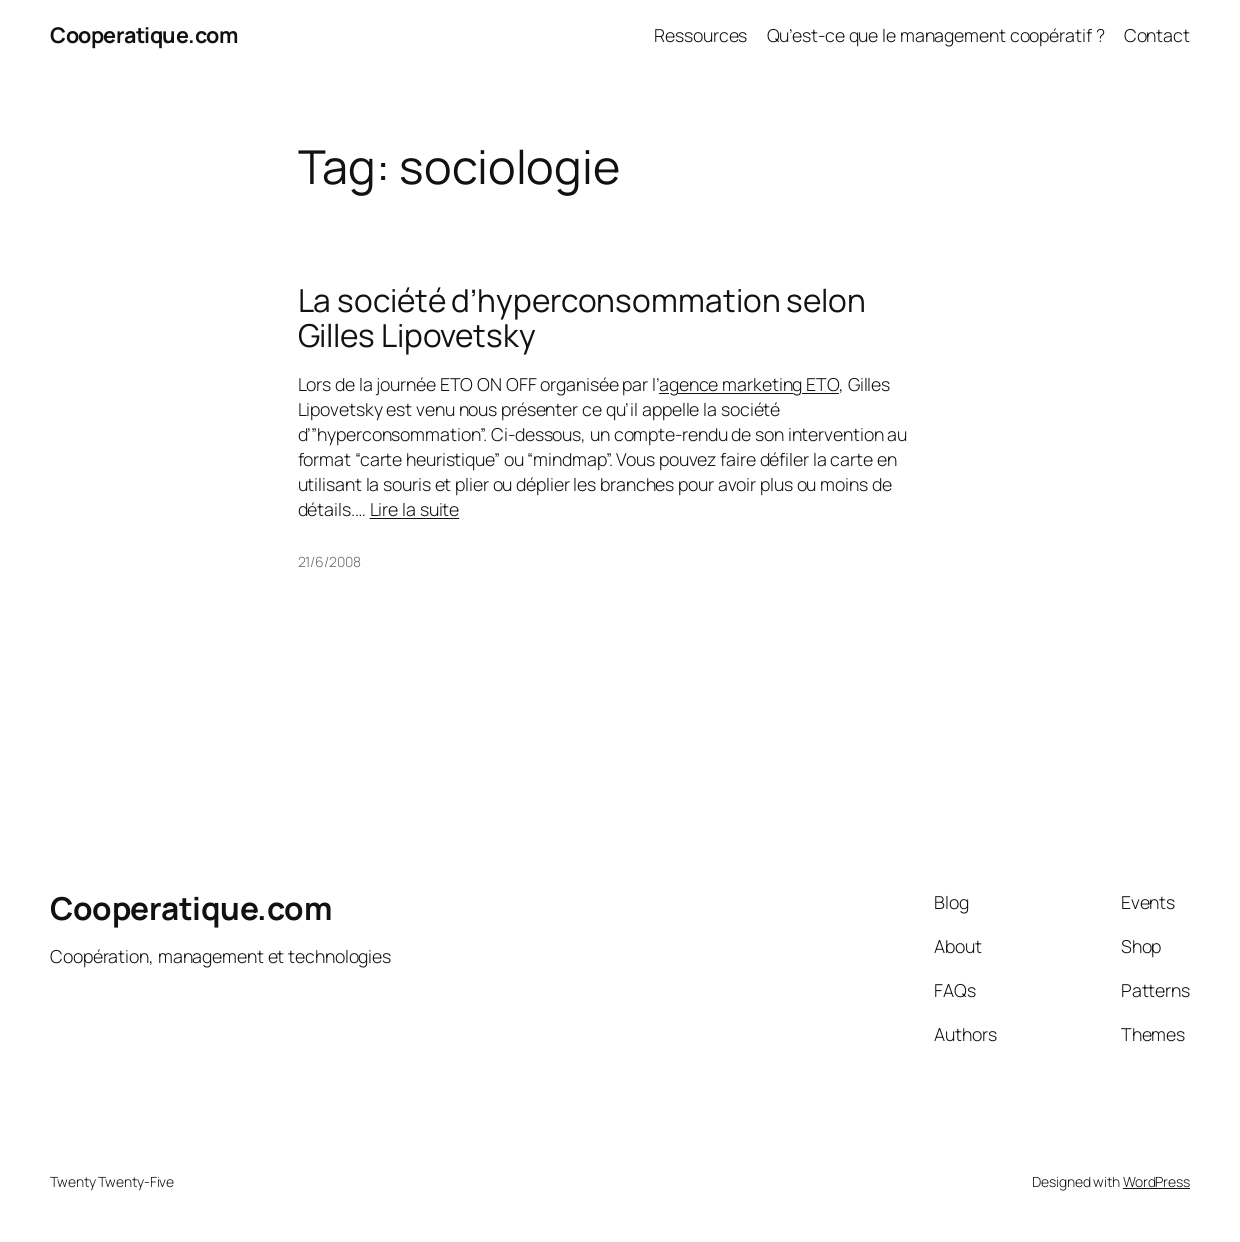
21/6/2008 (329, 561)
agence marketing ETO (749, 384)
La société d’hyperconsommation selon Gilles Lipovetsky (582, 317)
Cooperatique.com (143, 34)
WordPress (1156, 1181)
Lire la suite (415, 509)
